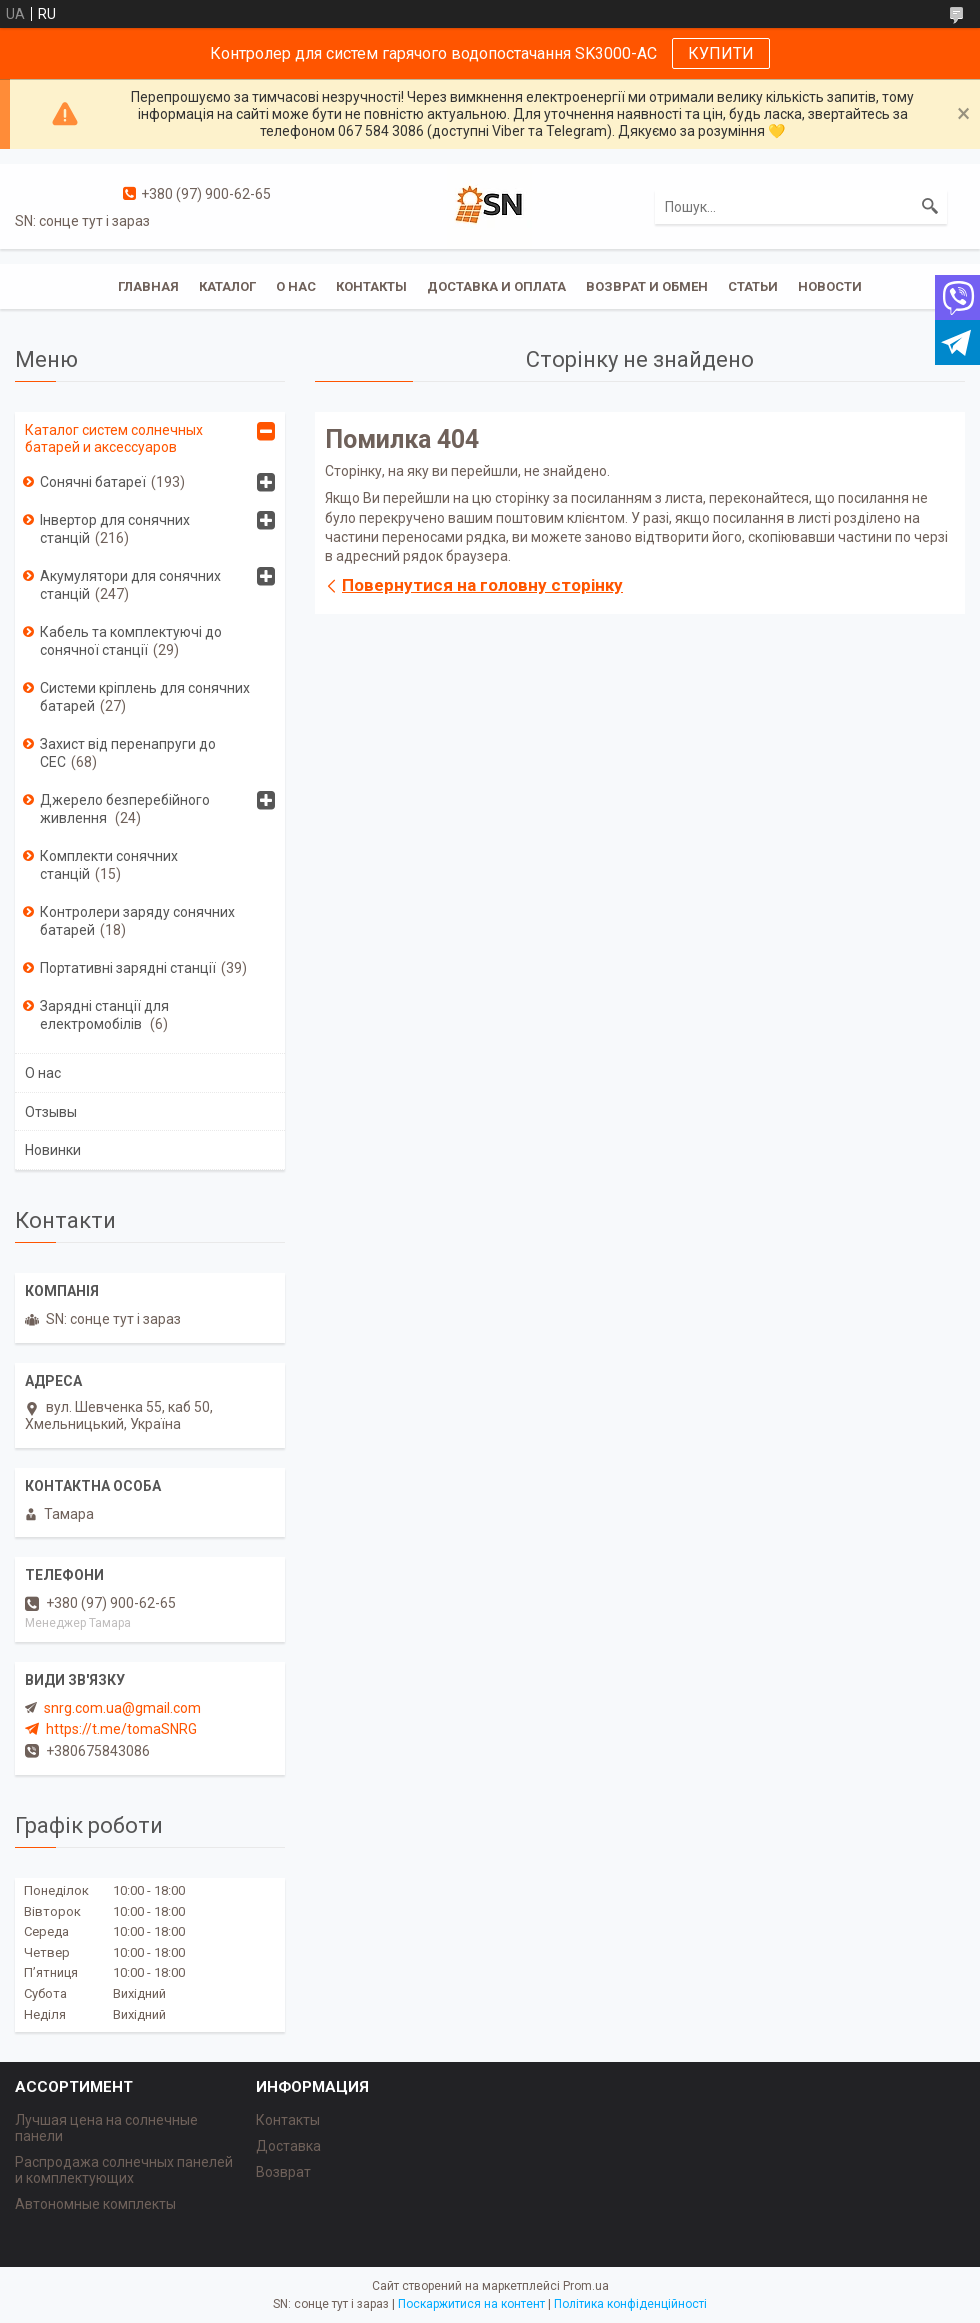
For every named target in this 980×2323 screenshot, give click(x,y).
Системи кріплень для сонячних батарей (145, 697)
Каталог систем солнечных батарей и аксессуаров (114, 438)
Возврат (283, 2172)
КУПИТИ (721, 53)
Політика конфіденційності (630, 2304)
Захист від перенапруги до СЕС (128, 753)
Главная (148, 286)
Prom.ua (586, 2286)
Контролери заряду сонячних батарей (137, 921)
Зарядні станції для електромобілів (104, 1015)
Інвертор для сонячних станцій (115, 529)
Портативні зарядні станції (128, 968)
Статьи (753, 286)
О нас (296, 286)
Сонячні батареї (93, 482)
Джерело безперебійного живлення (125, 809)
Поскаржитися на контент (471, 2304)
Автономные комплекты (95, 2204)
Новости (830, 286)
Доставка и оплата (496, 286)
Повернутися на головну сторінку (482, 585)
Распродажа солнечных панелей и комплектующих (124, 2170)
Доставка (288, 2146)
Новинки (53, 1150)
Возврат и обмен (647, 286)
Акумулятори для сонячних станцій (130, 585)
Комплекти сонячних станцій (109, 865)
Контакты (371, 286)
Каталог (227, 286)
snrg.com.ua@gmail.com (122, 1708)
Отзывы (51, 1112)
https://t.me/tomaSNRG (121, 1729)
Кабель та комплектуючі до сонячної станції (131, 641)
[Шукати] (930, 207)
